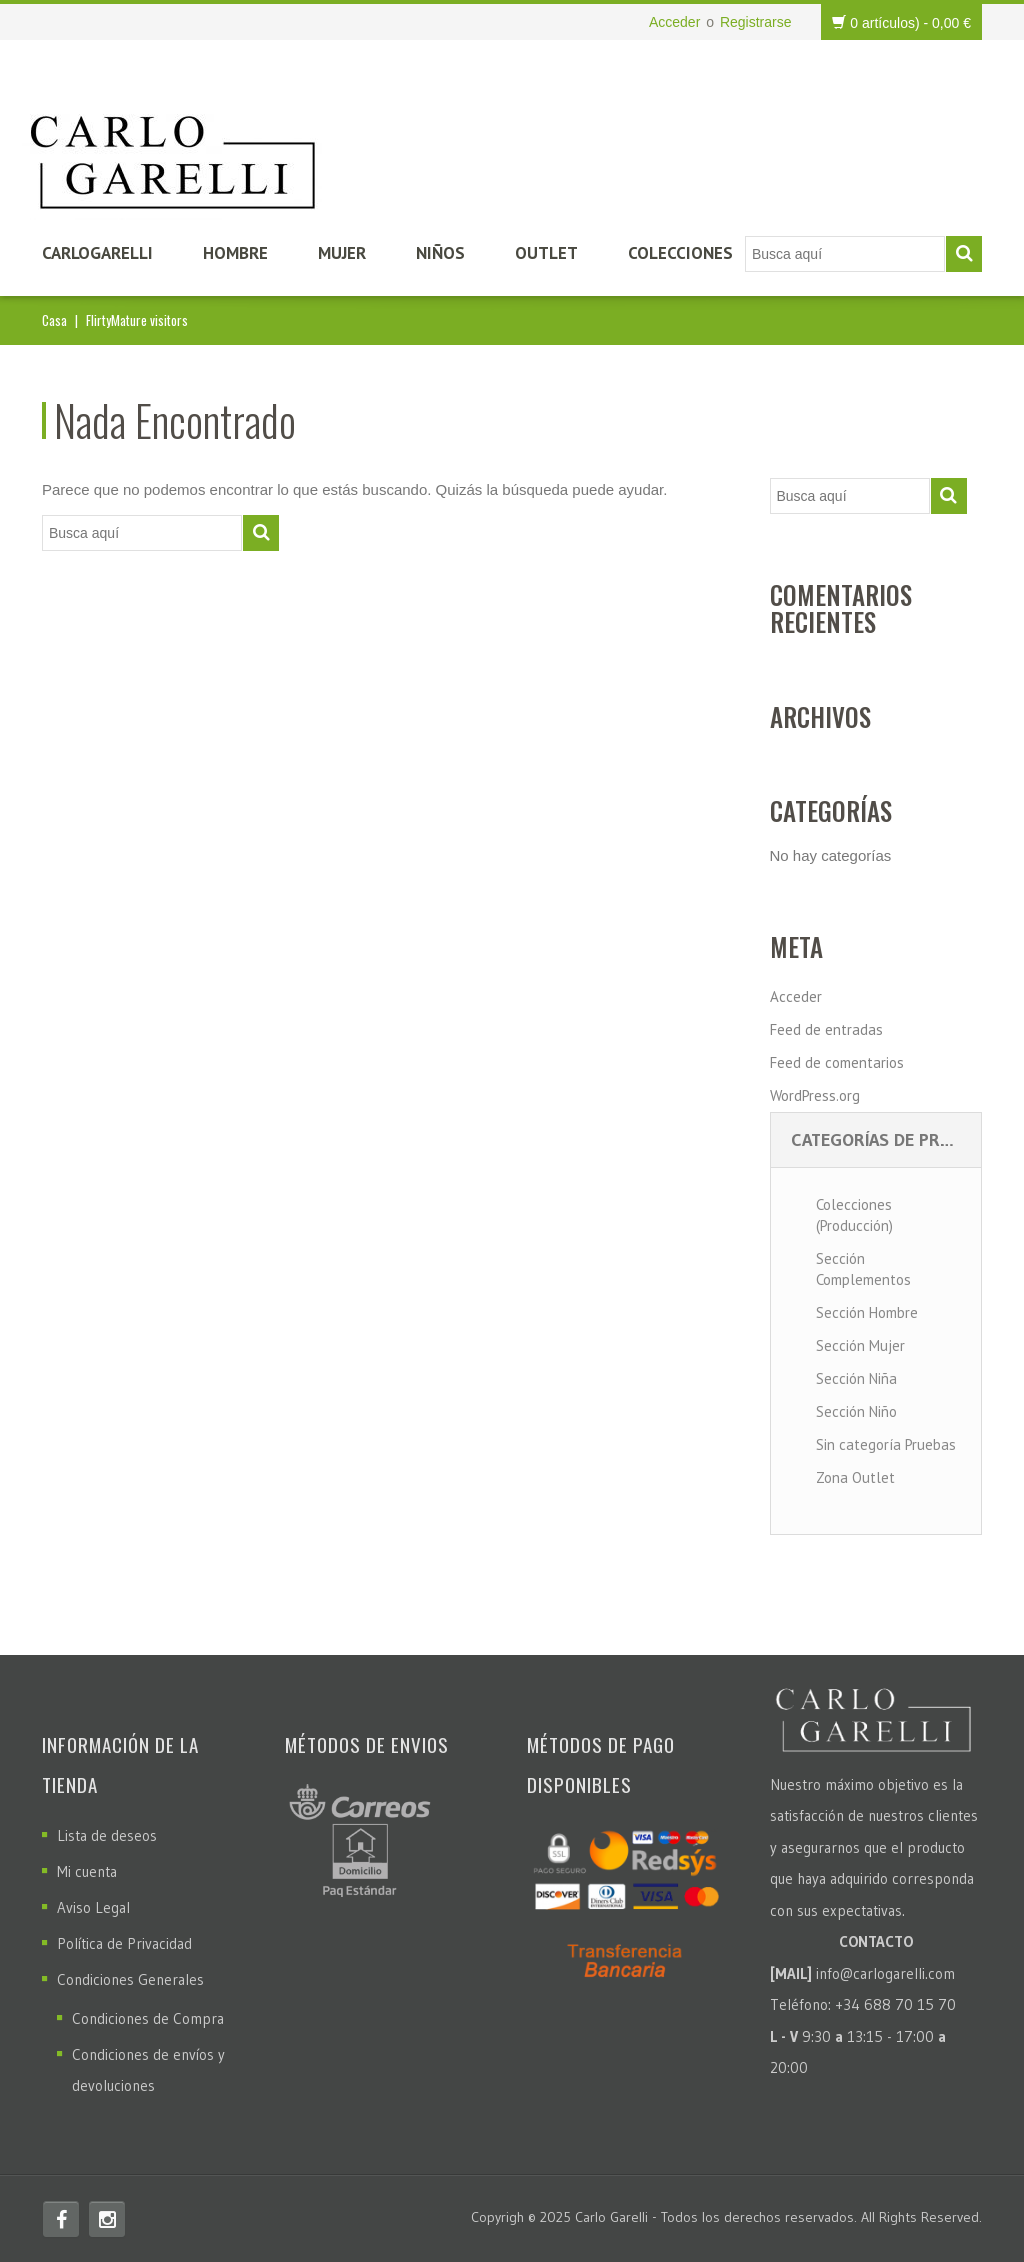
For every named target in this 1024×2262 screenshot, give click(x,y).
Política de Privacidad (124, 1943)
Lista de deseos (107, 1835)
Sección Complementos (863, 1269)
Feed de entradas (826, 1029)
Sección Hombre (867, 1312)
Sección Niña (856, 1378)
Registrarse (756, 22)
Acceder (674, 22)
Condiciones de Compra (148, 2018)
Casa (54, 320)
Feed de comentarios (837, 1062)
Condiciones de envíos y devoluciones (148, 2070)
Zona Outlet (855, 1477)
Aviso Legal (93, 1907)
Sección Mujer (860, 1345)
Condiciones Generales (130, 1979)
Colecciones (680, 253)
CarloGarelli (97, 253)
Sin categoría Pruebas (886, 1444)
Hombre (235, 253)
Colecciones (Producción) (854, 1215)
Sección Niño (856, 1411)
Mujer (342, 253)
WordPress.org (815, 1095)
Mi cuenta (87, 1871)
